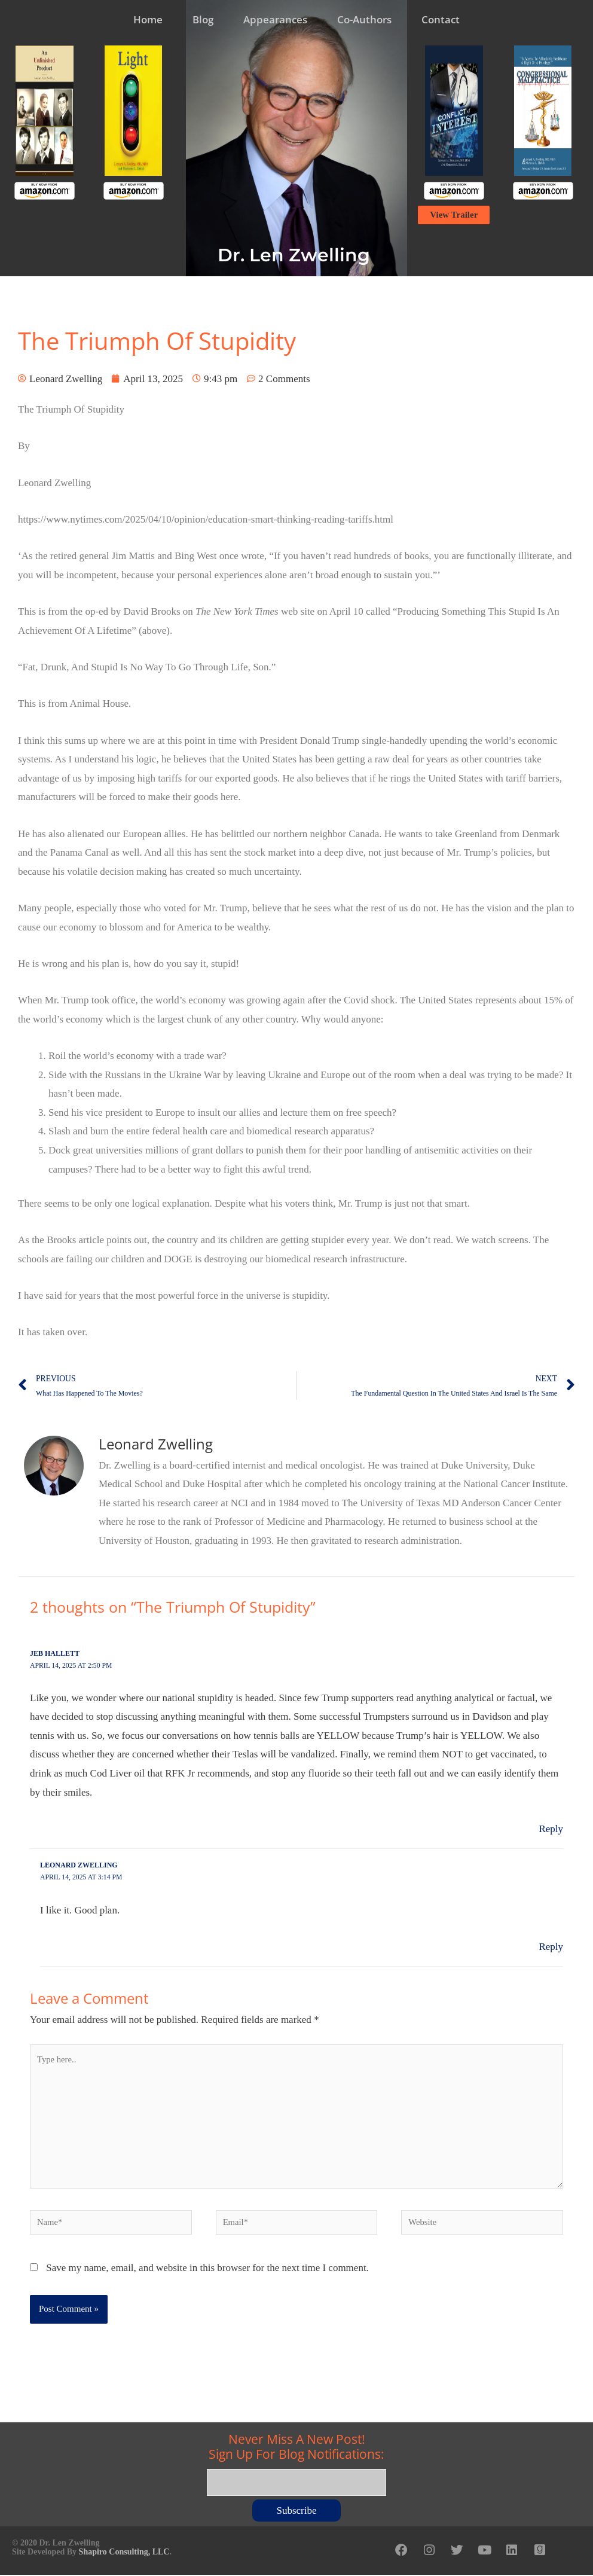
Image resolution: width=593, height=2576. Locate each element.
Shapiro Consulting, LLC (124, 2553)
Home (148, 19)
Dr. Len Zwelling (294, 255)
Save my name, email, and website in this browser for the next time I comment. (207, 2270)
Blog (202, 19)
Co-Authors (364, 19)
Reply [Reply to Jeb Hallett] (551, 1828)
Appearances (275, 19)
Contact (440, 19)
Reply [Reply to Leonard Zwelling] (551, 1946)
